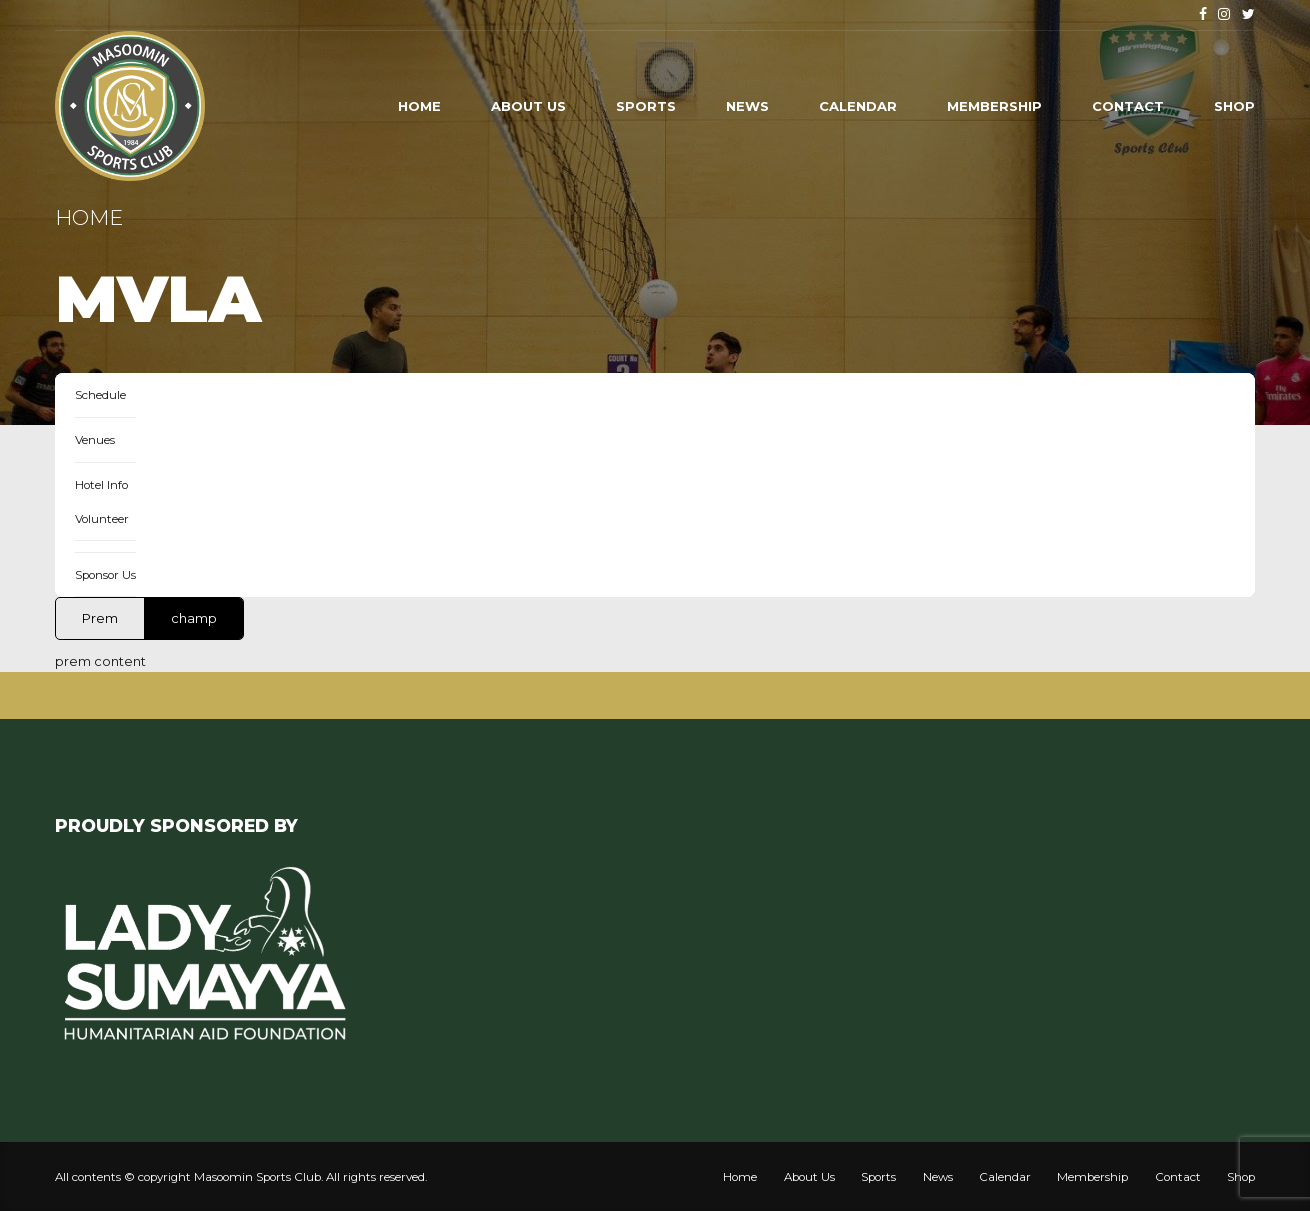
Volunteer (102, 519)
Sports (646, 106)
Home (419, 106)
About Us (528, 106)
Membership (994, 106)
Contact (1128, 106)
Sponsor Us (105, 575)
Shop (1234, 106)
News (747, 106)
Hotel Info (101, 485)
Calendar (858, 106)
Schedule (100, 395)
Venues (95, 440)
